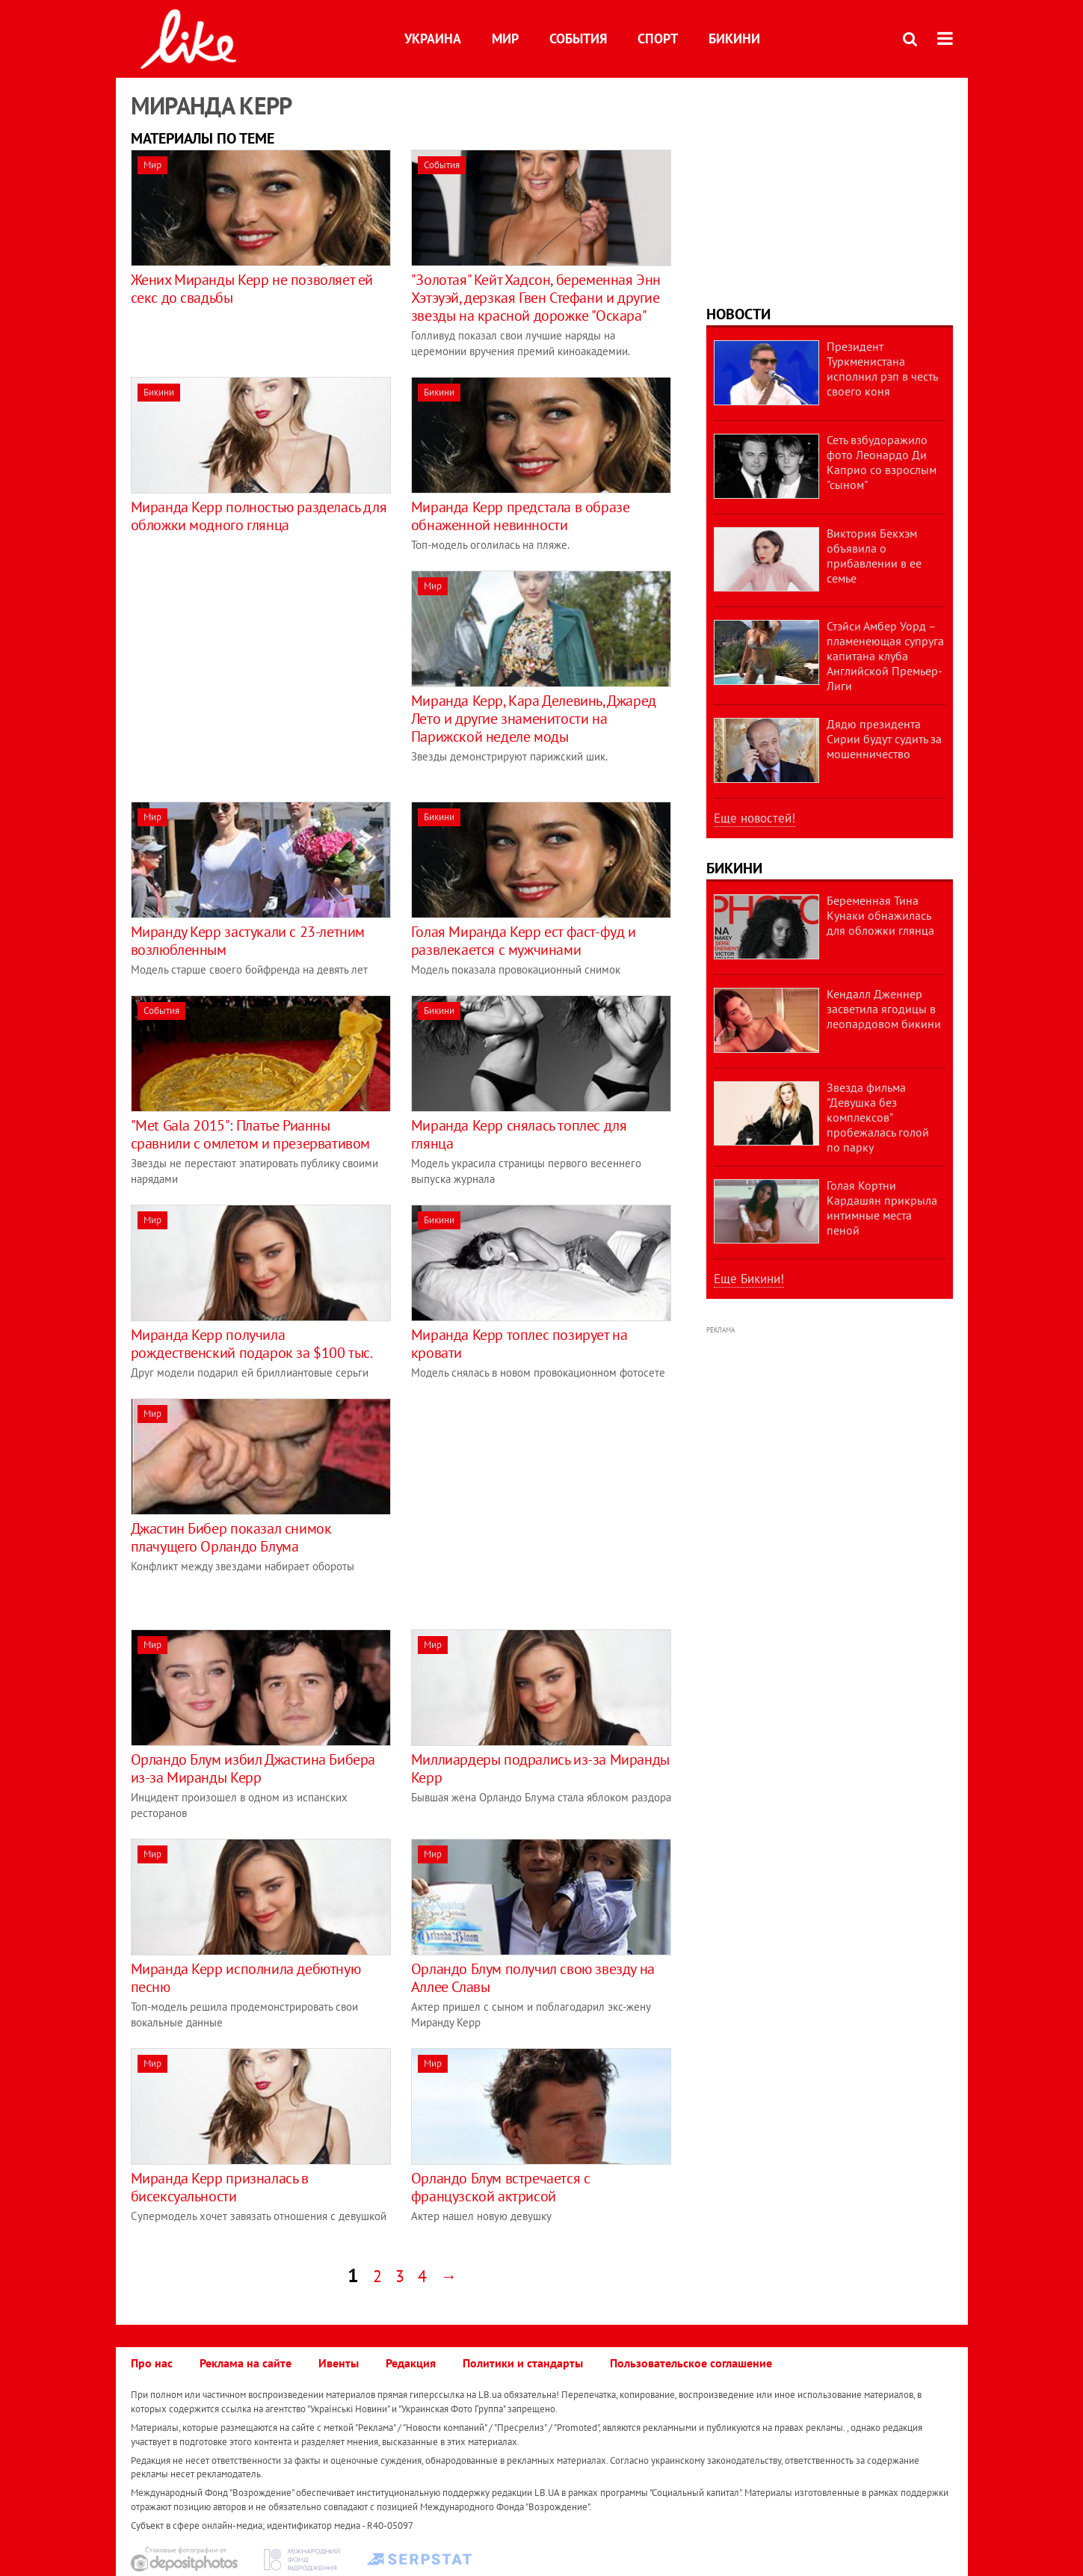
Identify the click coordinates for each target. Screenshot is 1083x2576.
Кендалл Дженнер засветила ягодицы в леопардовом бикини (884, 1008)
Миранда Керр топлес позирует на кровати (519, 1343)
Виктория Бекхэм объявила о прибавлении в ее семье (874, 555)
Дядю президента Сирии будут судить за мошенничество (884, 738)
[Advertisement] (256, 675)
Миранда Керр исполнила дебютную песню (246, 1977)
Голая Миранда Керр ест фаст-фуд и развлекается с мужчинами (523, 940)
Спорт (658, 38)
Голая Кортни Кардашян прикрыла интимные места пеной (882, 1208)
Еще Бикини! (749, 1278)
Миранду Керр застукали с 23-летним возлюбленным (248, 940)
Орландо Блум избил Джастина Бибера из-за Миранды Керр (253, 1768)
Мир (505, 38)
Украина (432, 38)
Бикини (734, 38)
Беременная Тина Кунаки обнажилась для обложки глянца (880, 915)
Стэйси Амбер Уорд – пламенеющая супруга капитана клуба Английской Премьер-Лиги (885, 655)
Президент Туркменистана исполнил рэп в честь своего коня (882, 369)
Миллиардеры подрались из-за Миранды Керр (540, 1768)
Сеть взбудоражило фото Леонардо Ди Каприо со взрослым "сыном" (882, 462)
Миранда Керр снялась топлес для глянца (519, 1134)
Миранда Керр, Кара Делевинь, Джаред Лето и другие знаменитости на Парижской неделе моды (533, 718)
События (578, 38)
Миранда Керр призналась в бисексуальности (220, 2187)
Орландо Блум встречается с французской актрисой (500, 2187)
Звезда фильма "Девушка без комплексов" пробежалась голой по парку (878, 1117)
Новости (738, 314)
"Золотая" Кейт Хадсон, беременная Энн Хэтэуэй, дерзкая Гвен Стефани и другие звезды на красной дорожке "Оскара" (536, 297)
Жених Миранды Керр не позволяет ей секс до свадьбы (252, 288)
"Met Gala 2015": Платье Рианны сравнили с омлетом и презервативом (250, 1134)
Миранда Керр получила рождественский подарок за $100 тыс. (252, 1343)
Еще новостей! (754, 818)
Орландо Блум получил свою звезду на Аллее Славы (533, 1977)
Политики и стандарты (523, 2362)
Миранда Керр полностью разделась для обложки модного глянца (259, 516)
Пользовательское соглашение (691, 2362)
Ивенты (338, 2362)
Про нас (152, 2362)
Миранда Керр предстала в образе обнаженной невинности (520, 516)
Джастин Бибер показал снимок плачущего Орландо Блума (231, 1537)
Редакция (411, 2362)
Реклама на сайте (245, 2362)
